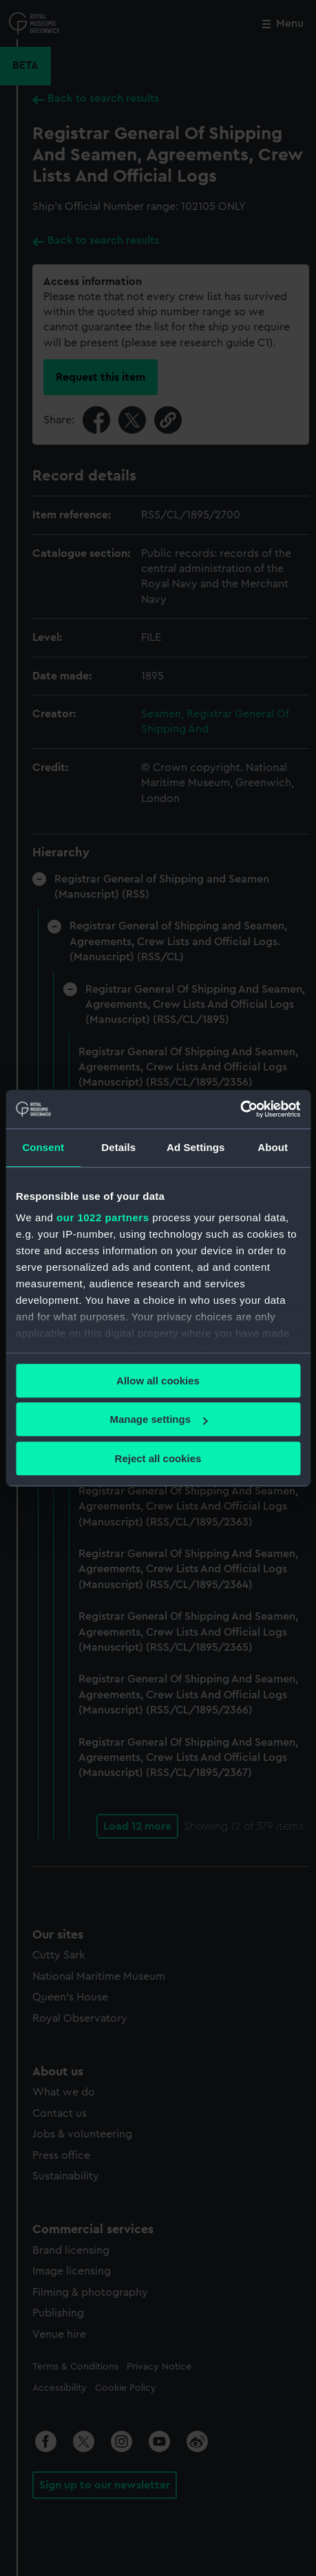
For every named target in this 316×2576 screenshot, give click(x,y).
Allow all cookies (158, 1380)
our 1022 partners (102, 1217)
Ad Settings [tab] (195, 1147)
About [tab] (272, 1147)
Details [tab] (118, 1147)
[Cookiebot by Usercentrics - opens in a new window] (240, 1109)
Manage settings (158, 1419)
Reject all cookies (158, 1458)
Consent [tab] (43, 1147)
